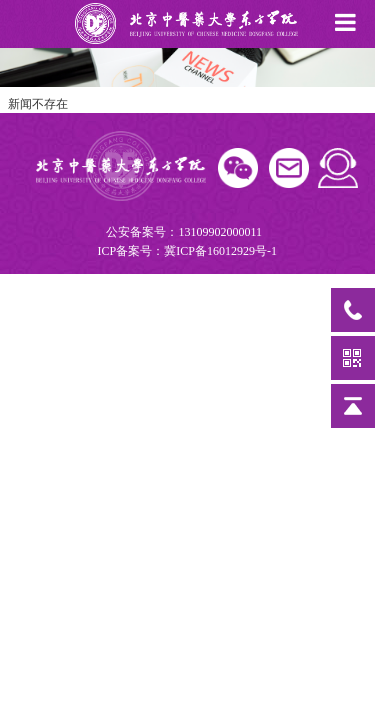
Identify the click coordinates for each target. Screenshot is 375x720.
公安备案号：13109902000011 (186, 243)
